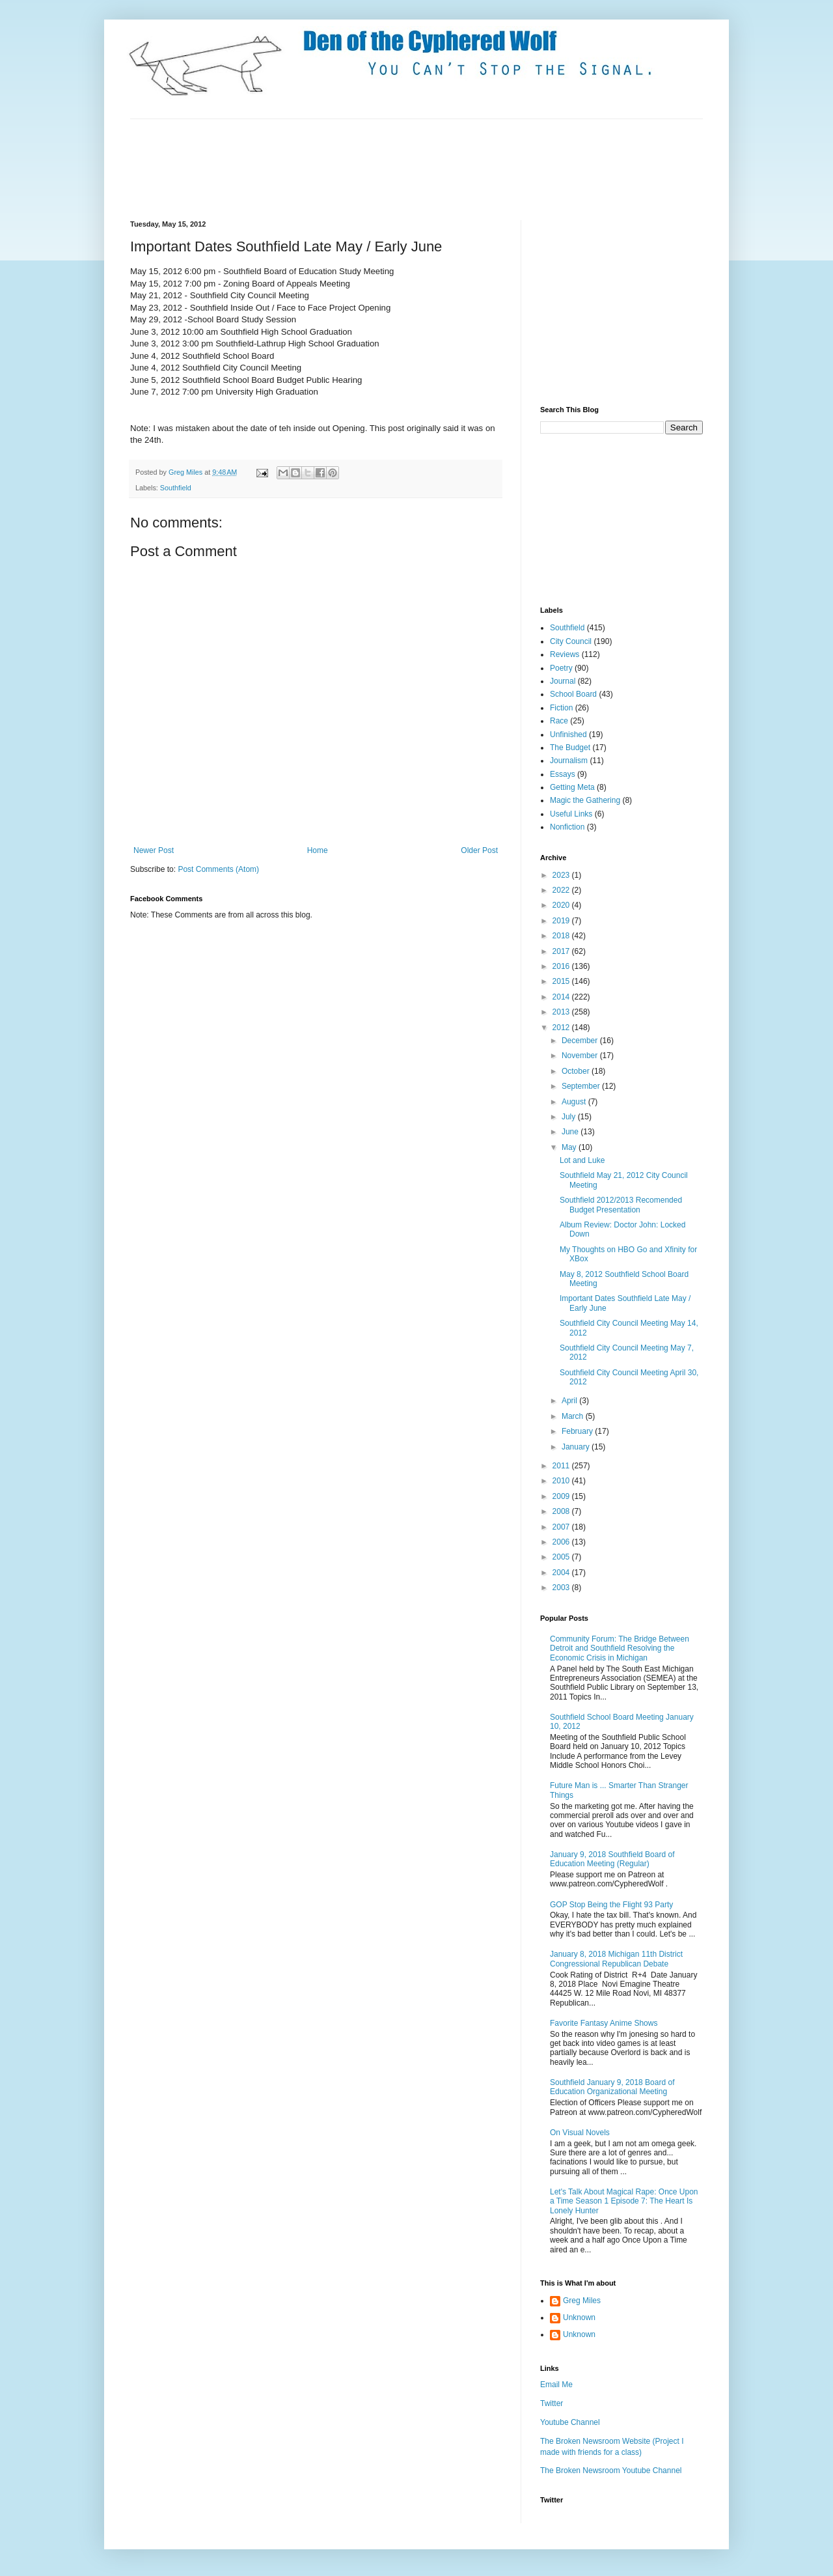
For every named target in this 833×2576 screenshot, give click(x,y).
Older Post (479, 850)
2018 (562, 935)
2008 (562, 1511)
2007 (562, 1527)
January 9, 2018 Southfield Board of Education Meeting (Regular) (612, 1859)
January (577, 1446)
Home (317, 850)
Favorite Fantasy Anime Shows (603, 2023)
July (570, 1116)
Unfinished (568, 734)
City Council (571, 641)
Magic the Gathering (585, 800)
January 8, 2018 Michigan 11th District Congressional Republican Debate (616, 1959)
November (581, 1055)
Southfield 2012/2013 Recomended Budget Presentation (621, 1205)
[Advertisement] (367, 168)
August (575, 1101)
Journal (562, 681)
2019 (562, 920)
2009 (562, 1496)
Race (559, 720)
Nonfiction (567, 827)
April (570, 1400)
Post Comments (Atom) (218, 869)
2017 (562, 951)
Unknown (579, 2317)
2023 (562, 875)
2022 (562, 890)
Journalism (569, 760)
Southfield (175, 488)
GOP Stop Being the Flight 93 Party (611, 1904)
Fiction (561, 707)
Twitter (551, 2403)
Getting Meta (572, 787)
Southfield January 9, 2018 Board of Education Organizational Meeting (612, 2087)
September (582, 1086)
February (578, 1431)
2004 (562, 1572)
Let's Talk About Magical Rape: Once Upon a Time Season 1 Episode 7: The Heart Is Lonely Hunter (624, 2201)
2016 (562, 966)
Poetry (561, 668)
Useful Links (571, 814)
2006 (562, 1542)
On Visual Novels (580, 2132)
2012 (562, 1027)
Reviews (564, 654)
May (570, 1147)
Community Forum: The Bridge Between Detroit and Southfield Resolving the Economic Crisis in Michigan (619, 1648)
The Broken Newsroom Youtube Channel (610, 2470)
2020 (562, 905)
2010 (562, 1480)
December (581, 1040)
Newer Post (153, 850)
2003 (562, 1587)
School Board (573, 694)
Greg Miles (186, 472)
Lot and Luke (582, 1160)
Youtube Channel (570, 2422)
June (571, 1131)
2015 (562, 981)
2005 (562, 1556)
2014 (562, 996)
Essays (562, 774)
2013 (562, 1011)
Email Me (556, 2384)
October (577, 1071)
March (574, 1416)
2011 (562, 1465)
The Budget (570, 747)
